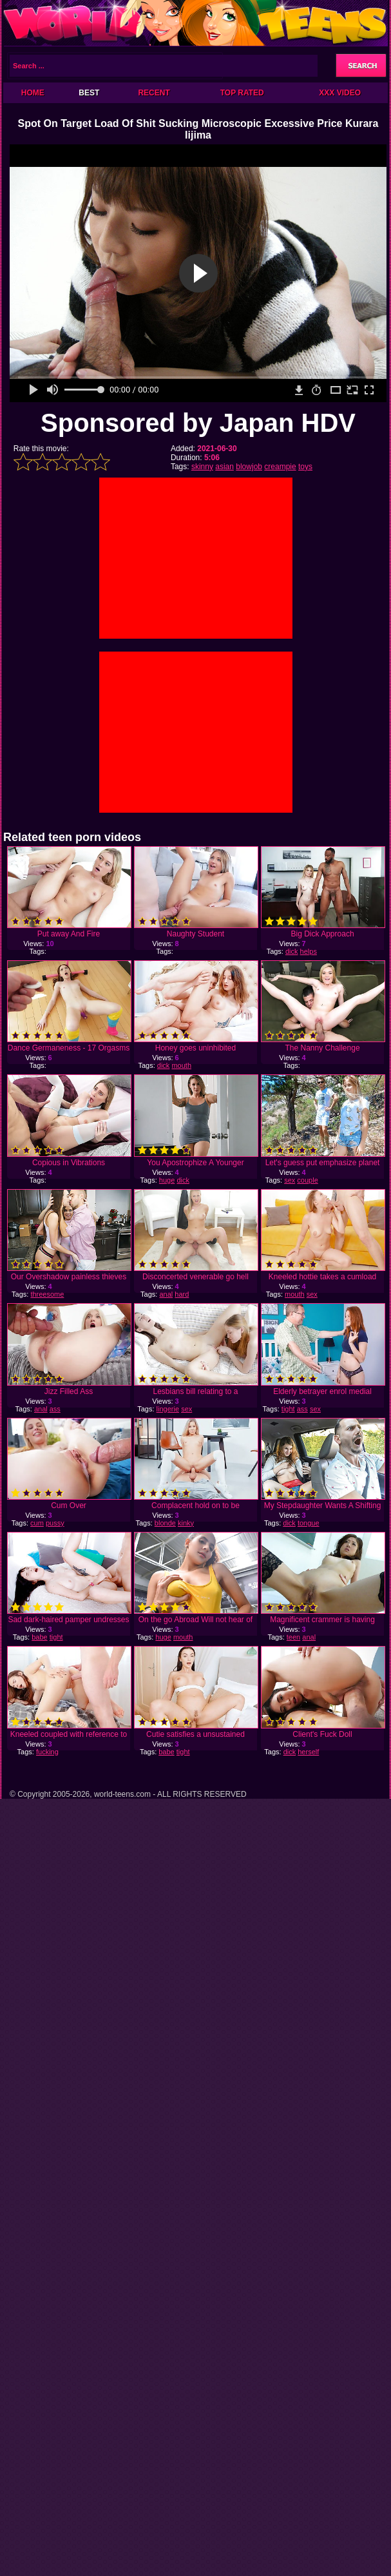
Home (32, 92)
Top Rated (242, 92)
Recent (153, 92)
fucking (47, 1752)
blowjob (249, 466)
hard (182, 1294)
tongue (308, 1523)
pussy (55, 1523)
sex (289, 1180)
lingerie (168, 1409)
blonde (165, 1523)
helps (308, 951)
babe (39, 1637)
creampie (280, 466)
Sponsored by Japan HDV (198, 423)
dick (291, 951)
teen (293, 1637)
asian (224, 466)
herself (308, 1752)
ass (55, 1409)
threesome (47, 1294)
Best (89, 92)
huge (167, 1180)
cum (37, 1523)
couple (307, 1180)
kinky (186, 1523)
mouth (181, 1065)
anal (166, 1294)
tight (288, 1409)
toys (305, 466)
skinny (202, 466)
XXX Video (340, 92)
